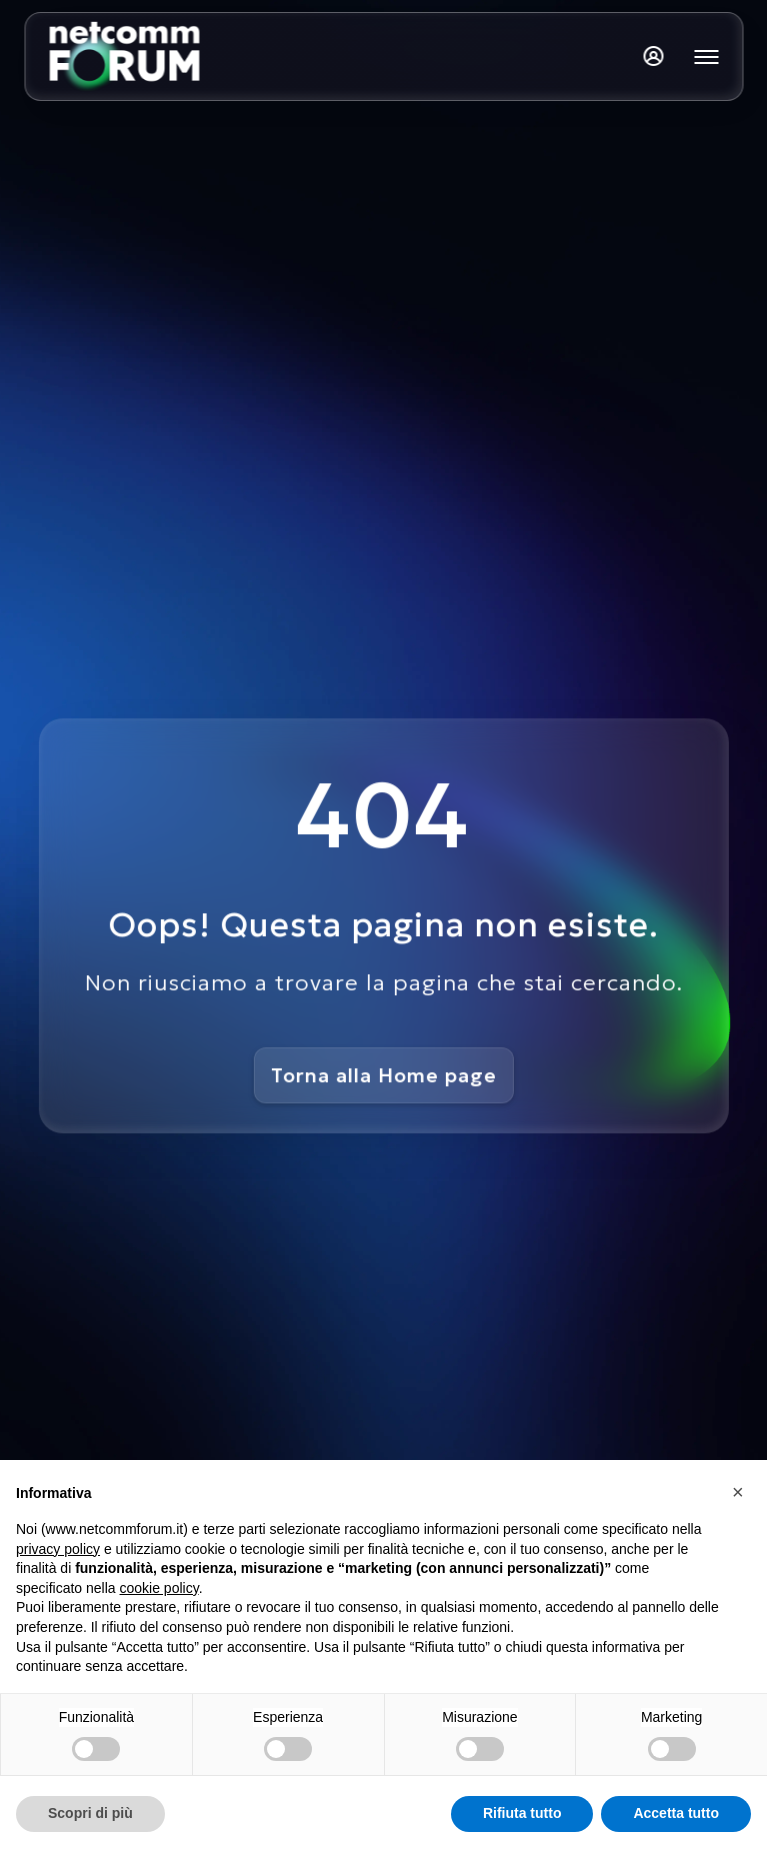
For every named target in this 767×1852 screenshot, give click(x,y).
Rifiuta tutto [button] (522, 1813)
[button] (741, 1492)
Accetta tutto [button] (676, 1813)
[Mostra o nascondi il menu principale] (706, 57)
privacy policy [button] (58, 1549)
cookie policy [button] (159, 1588)
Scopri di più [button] (90, 1813)
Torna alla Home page (383, 1075)
